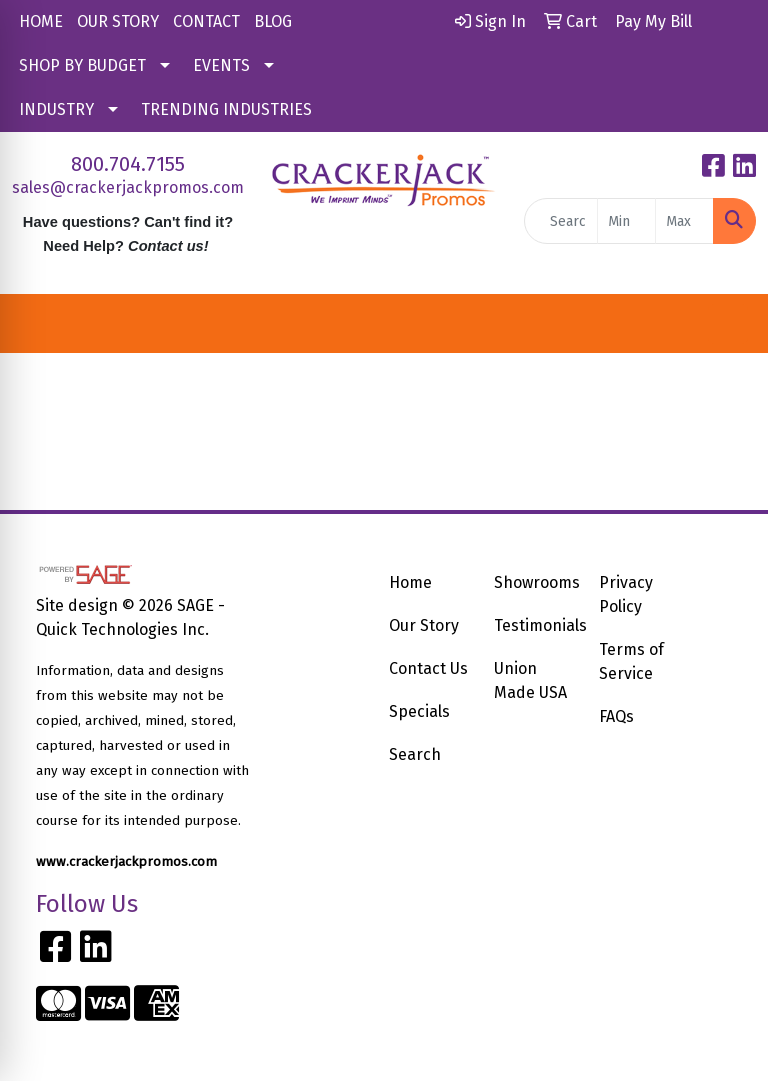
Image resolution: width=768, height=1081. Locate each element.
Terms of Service (631, 661)
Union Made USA (530, 680)
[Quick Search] (561, 221)
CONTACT (206, 21)
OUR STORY (118, 21)
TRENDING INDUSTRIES (226, 109)
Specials (419, 711)
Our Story (424, 625)
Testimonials (534, 625)
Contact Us (428, 668)
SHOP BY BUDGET (82, 65)
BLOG (273, 21)
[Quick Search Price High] (684, 221)
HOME (41, 21)
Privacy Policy (626, 594)
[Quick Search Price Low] (626, 221)
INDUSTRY (56, 109)
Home (410, 582)
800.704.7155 (128, 164)
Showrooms (534, 582)
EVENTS (221, 65)
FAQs (616, 716)
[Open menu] (728, 324)
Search (415, 754)
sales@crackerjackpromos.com (128, 187)
